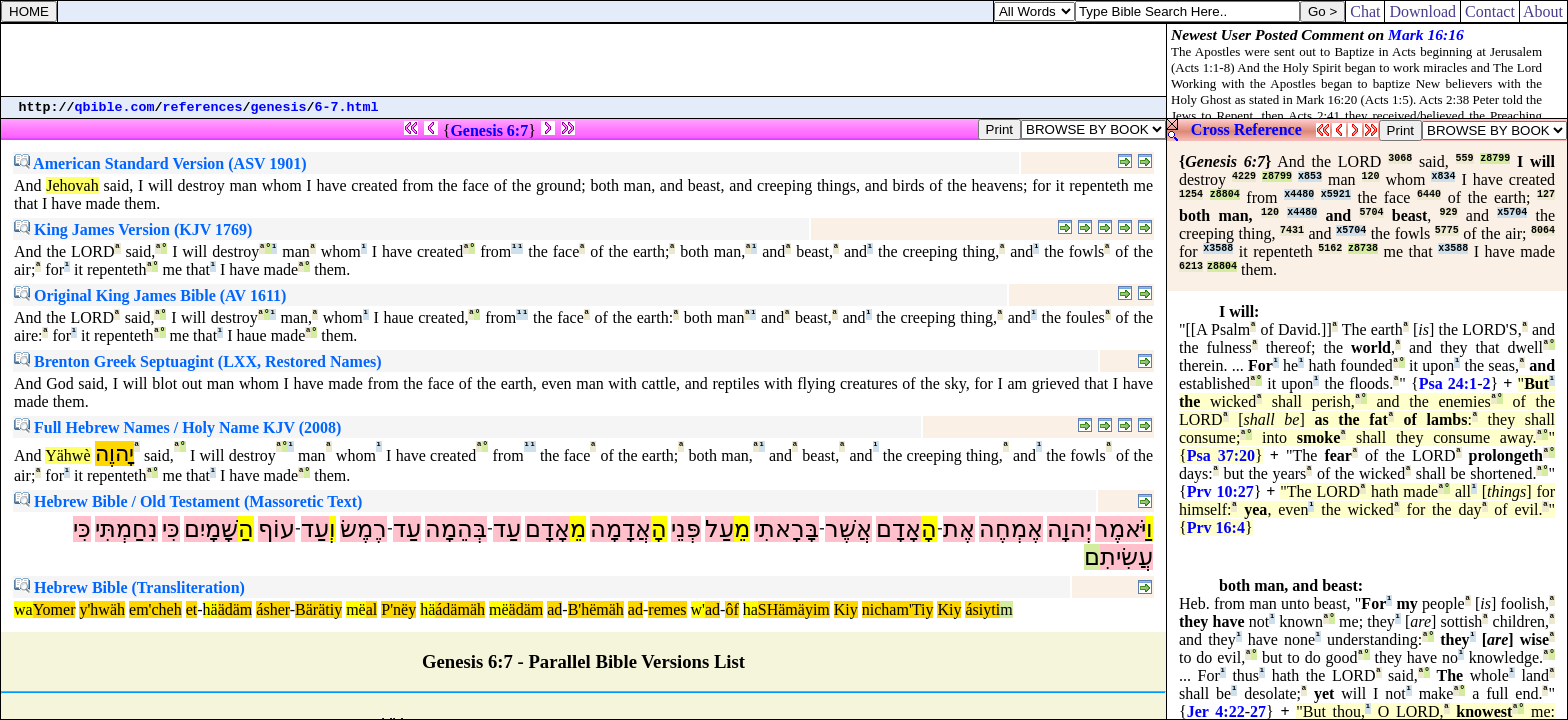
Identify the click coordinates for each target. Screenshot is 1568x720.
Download (1422, 11)
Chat (1365, 11)
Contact (1490, 11)
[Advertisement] (584, 60)
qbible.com (115, 107)
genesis (279, 107)
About (1543, 11)
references (203, 107)
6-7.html (347, 107)
